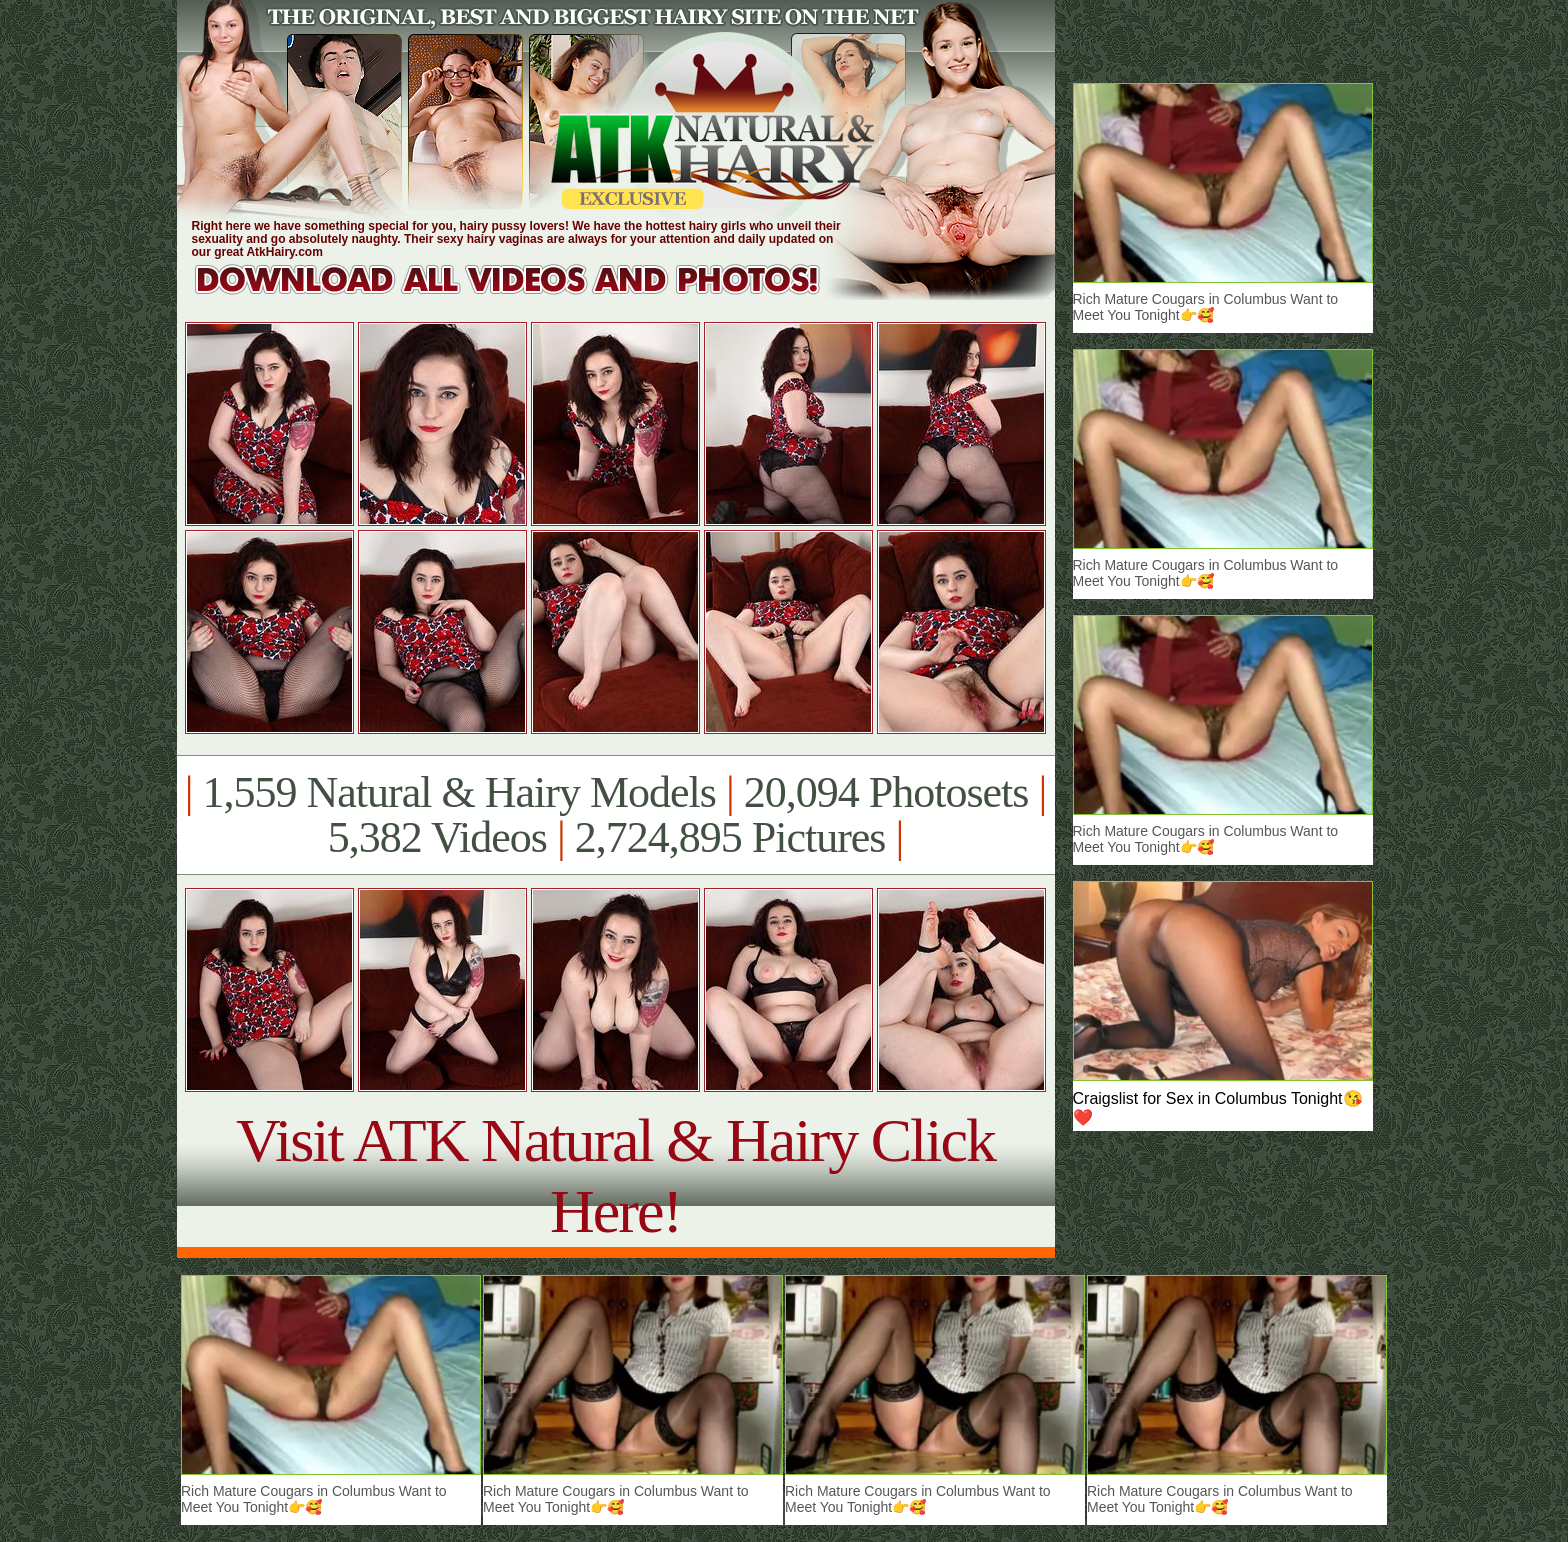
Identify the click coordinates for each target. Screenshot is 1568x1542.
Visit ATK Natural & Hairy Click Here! (615, 1175)
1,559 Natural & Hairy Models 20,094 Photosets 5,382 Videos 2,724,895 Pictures (615, 815)
